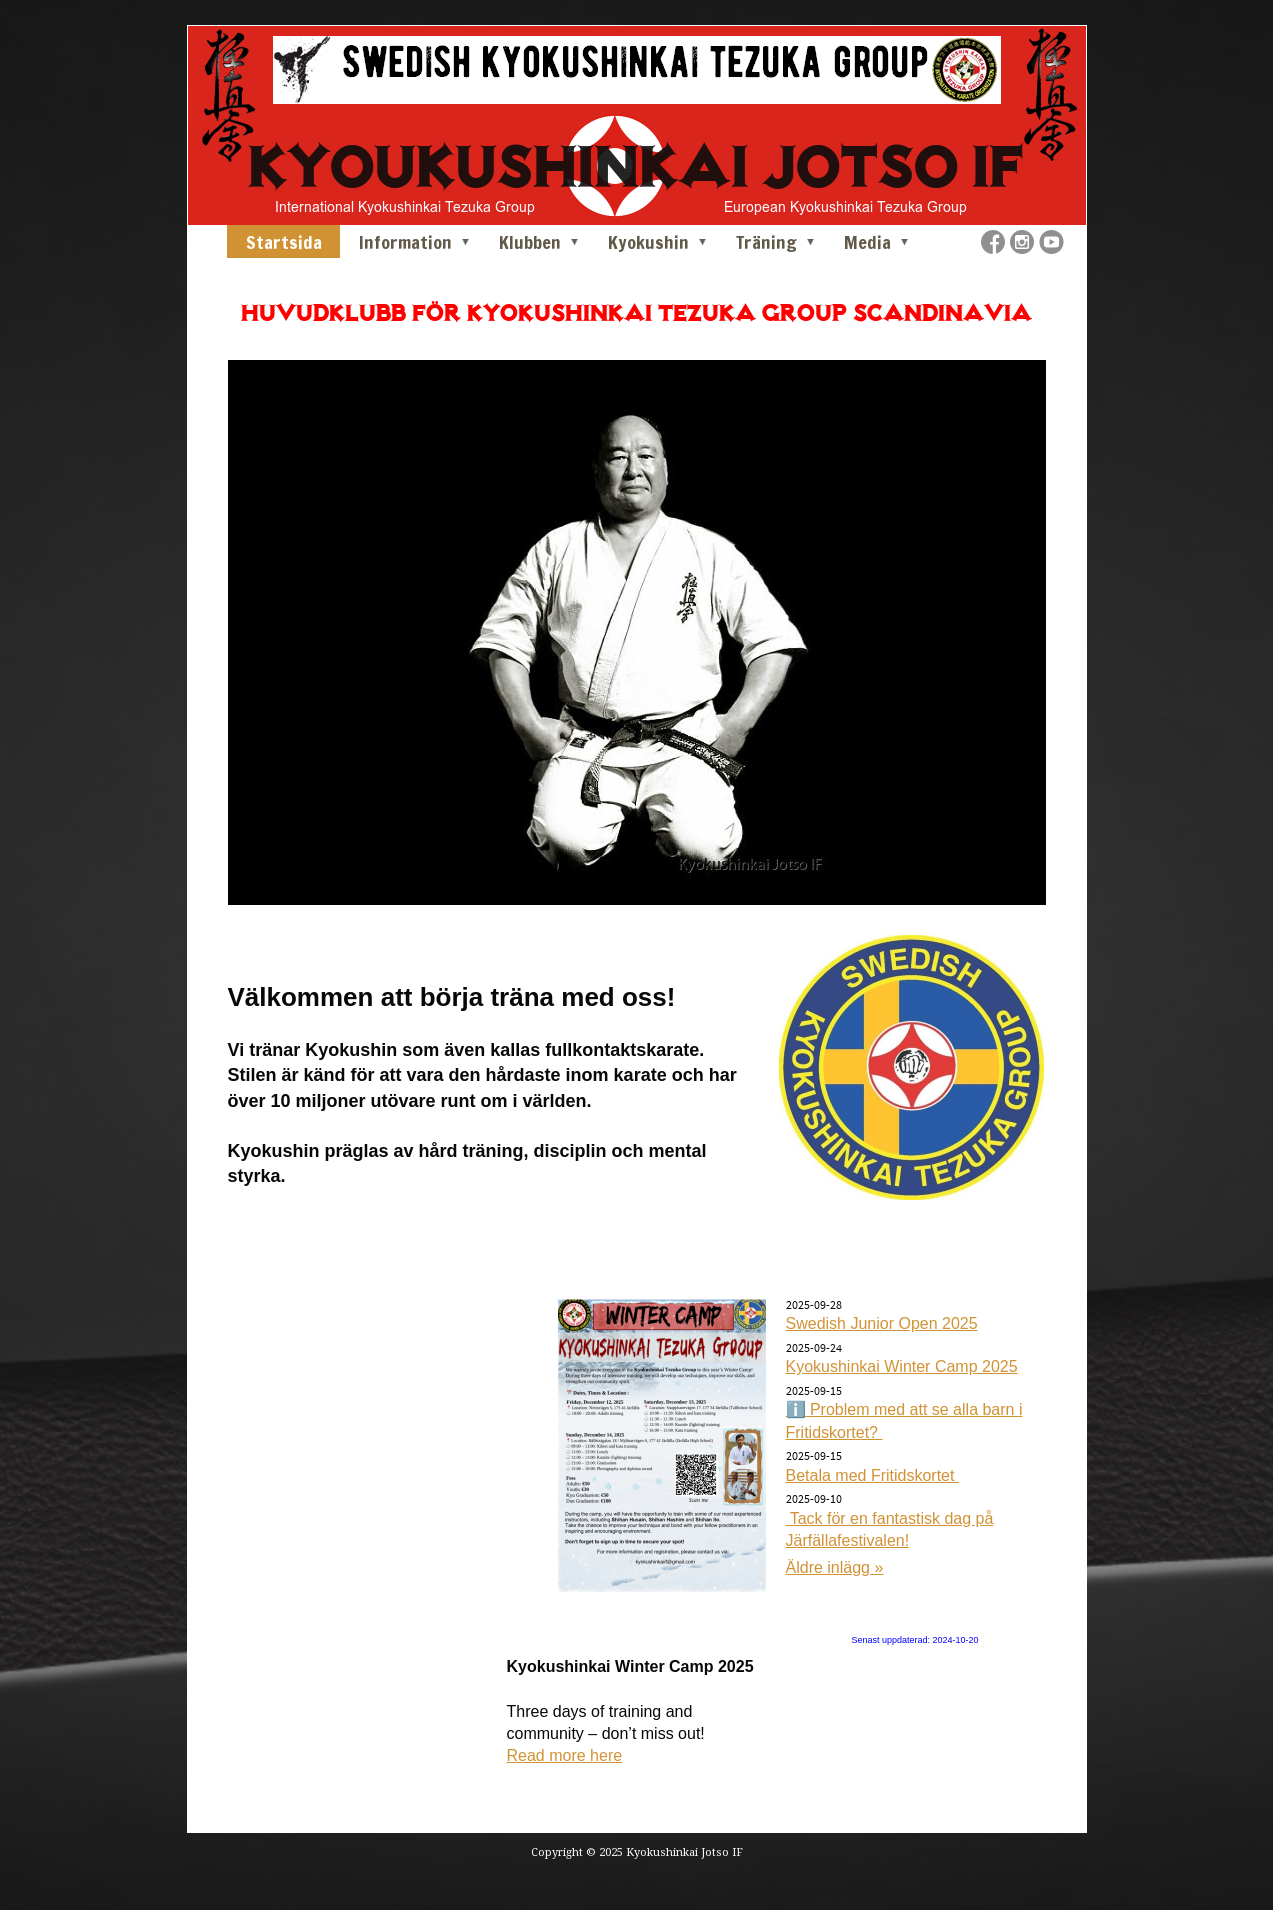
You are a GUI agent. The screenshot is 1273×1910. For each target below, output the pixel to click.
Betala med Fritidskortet (872, 1475)
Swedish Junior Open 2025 (882, 1323)
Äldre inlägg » (835, 1567)
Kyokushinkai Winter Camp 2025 (902, 1366)
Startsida (284, 242)
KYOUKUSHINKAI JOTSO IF (636, 166)
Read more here (565, 1755)
